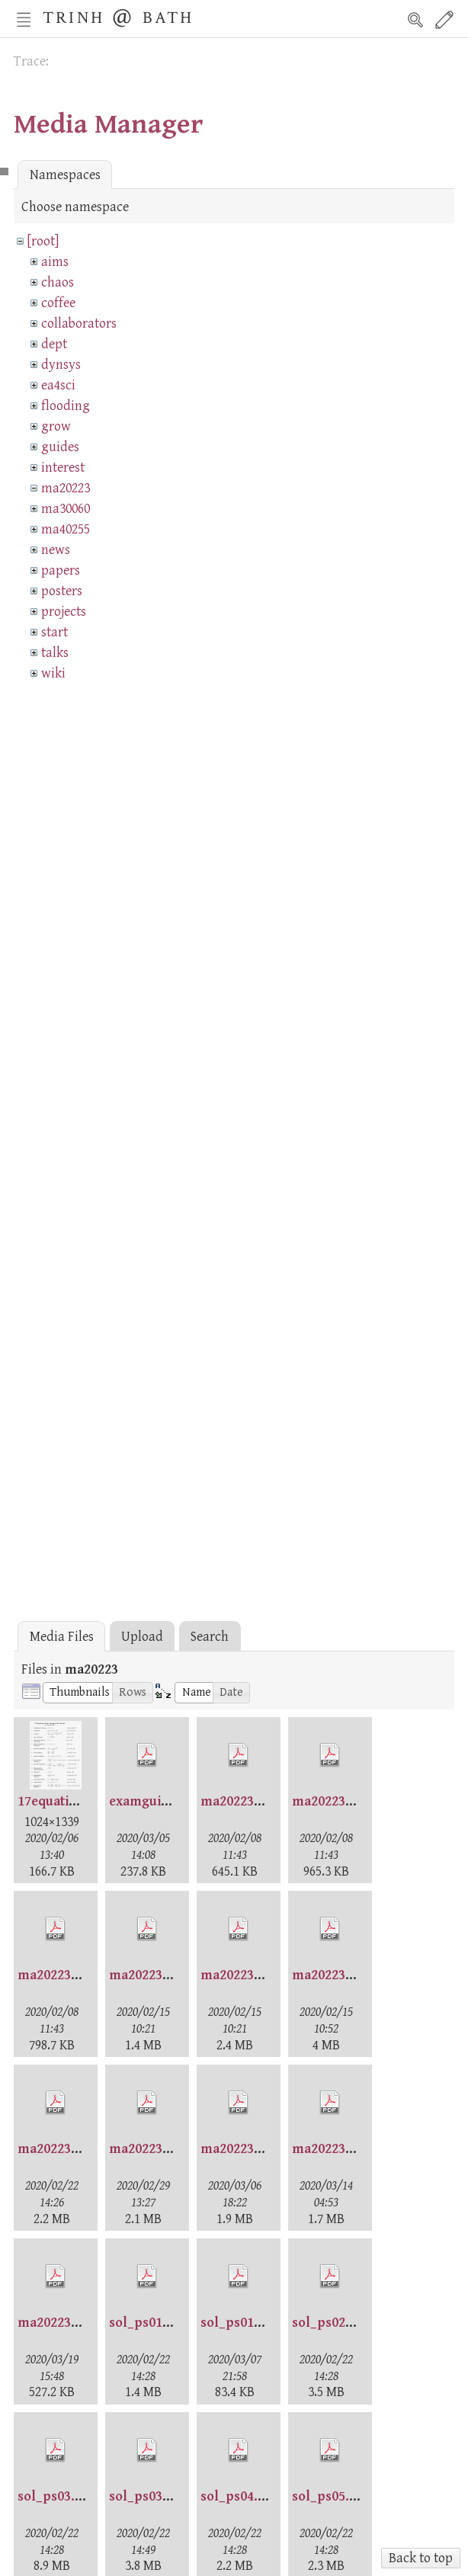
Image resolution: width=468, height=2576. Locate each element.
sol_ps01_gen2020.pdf (177, 2323)
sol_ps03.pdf (57, 2496)
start (54, 632)
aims (55, 262)
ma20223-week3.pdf (78, 2149)
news (55, 550)
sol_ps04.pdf (240, 2496)
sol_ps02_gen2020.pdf (360, 2323)
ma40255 (65, 529)
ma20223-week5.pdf (261, 2149)
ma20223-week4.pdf (170, 2149)
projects (63, 612)
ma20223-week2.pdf (353, 1975)
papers (60, 570)
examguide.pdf (155, 1801)
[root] (43, 241)
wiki (53, 673)
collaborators (79, 324)
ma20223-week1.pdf (261, 1975)
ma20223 (65, 488)
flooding (65, 406)
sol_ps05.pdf (331, 2496)
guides (60, 447)
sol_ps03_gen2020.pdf (177, 2496)
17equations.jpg (66, 1801)
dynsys (61, 365)
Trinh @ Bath (118, 15)
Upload (142, 1637)
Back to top (421, 2558)
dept (54, 344)
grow (56, 426)
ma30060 (65, 509)
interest (63, 468)
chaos (57, 282)
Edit (444, 19)
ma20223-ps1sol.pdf (170, 1975)
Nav (23, 19)
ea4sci (58, 385)
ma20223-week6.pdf (353, 2149)
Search (415, 19)
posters (61, 591)
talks (55, 653)
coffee (58, 303)
